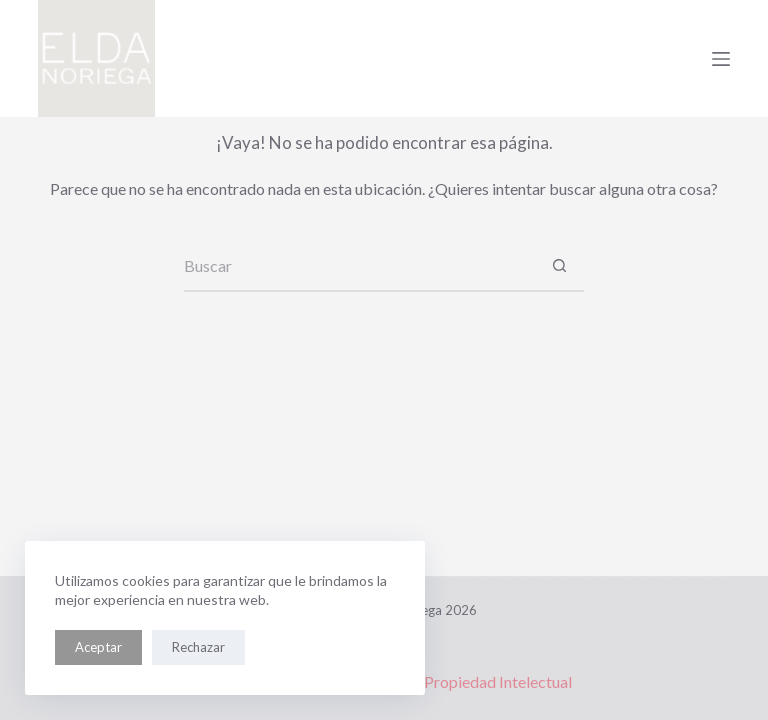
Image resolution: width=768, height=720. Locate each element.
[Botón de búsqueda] (559, 267)
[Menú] (721, 59)
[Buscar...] (359, 267)
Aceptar (98, 647)
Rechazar (198, 647)
